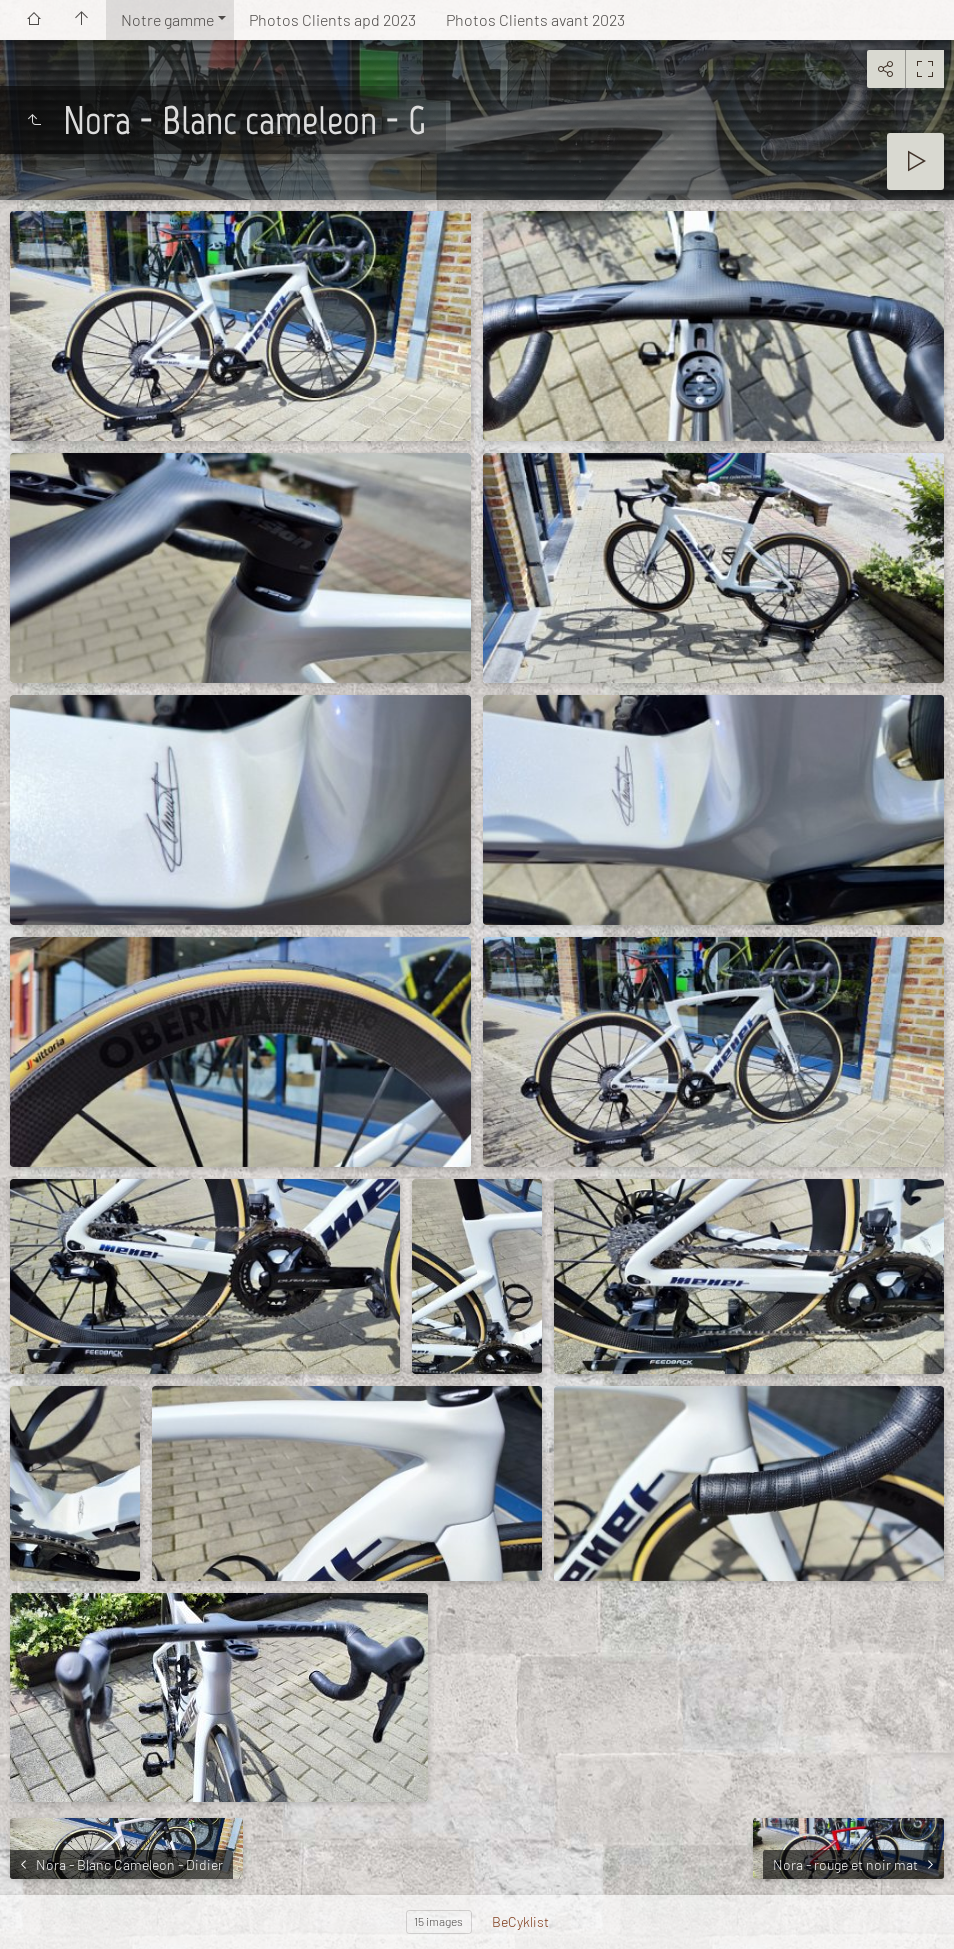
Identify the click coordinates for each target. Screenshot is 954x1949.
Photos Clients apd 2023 (332, 19)
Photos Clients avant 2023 (535, 19)
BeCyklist (520, 1921)
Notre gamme (167, 19)
